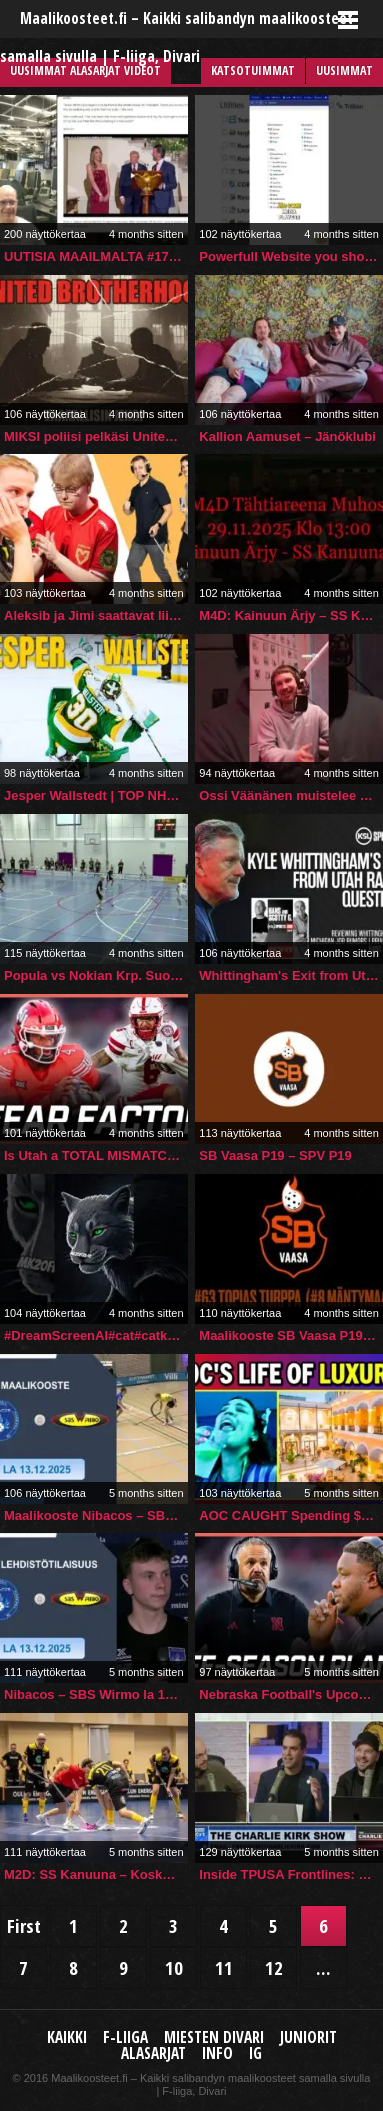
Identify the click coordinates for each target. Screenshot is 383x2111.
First (24, 1925)
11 (224, 1967)
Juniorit (308, 2037)
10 (174, 1967)
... (323, 1967)
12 (274, 1967)
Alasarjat (153, 2053)
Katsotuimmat (253, 70)
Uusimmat (344, 70)
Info (217, 2053)
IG (255, 2053)
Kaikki (67, 2037)
